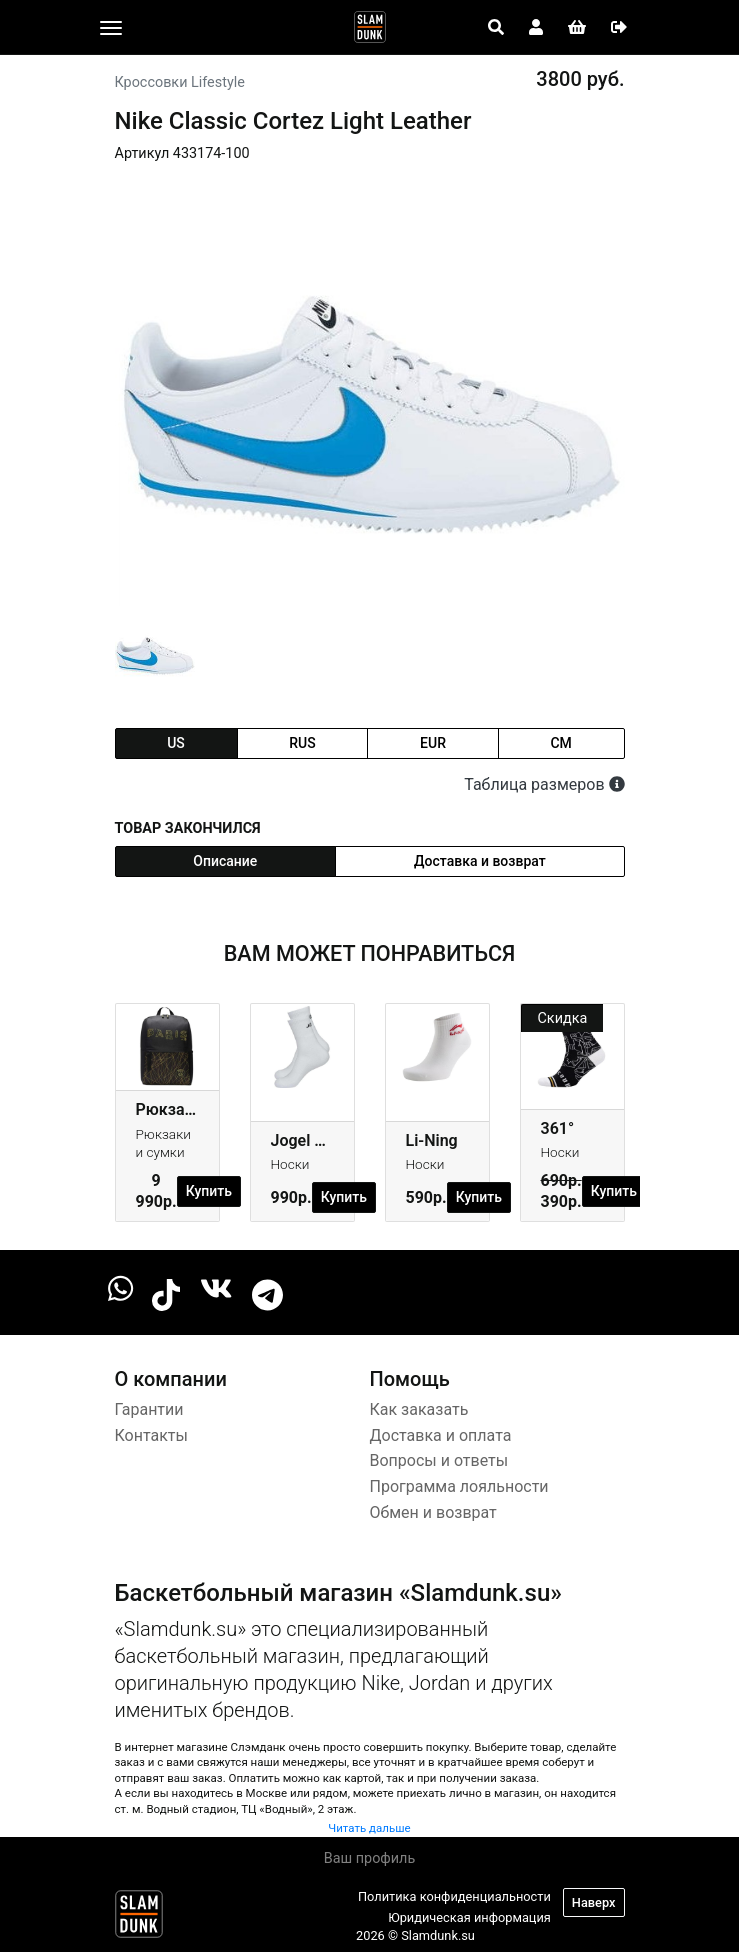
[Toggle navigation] (111, 28)
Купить (209, 1191)
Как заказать (419, 1409)
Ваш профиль (369, 1858)
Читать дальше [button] (369, 1828)
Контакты (151, 1435)
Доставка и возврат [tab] (480, 861)
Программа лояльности (459, 1486)
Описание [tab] (225, 861)
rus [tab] (302, 743)
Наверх (594, 1902)
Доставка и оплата (441, 1435)
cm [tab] (560, 743)
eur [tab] (433, 743)
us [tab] (176, 743)
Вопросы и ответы (439, 1460)
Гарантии (149, 1409)
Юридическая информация (469, 1917)
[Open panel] (496, 28)
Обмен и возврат (433, 1512)
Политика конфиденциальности (454, 1896)
